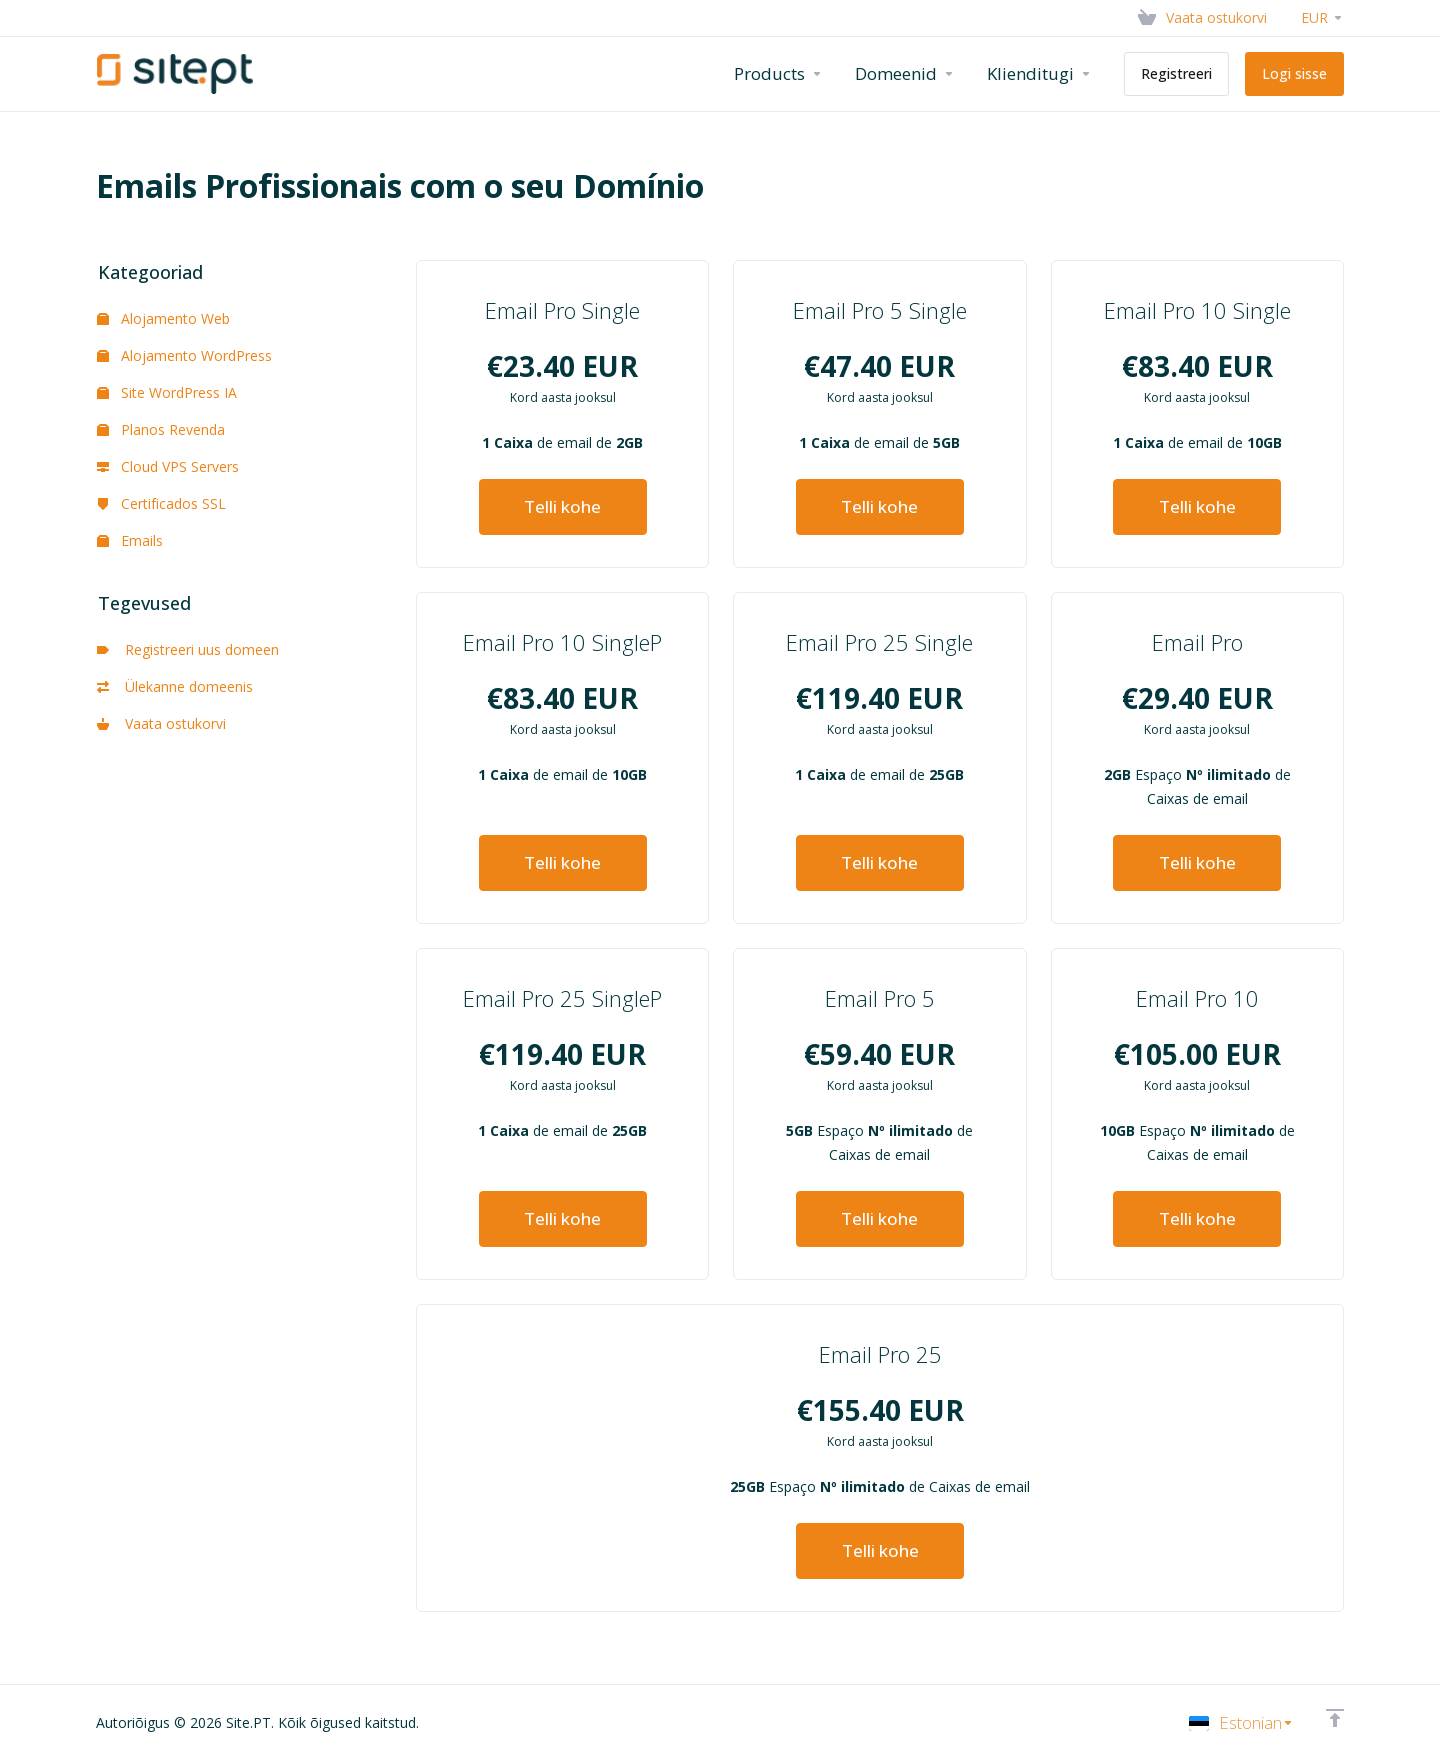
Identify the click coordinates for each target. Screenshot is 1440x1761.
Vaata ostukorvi (161, 723)
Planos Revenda (161, 429)
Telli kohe (562, 506)
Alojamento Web (163, 318)
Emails (130, 540)
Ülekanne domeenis (175, 686)
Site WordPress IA (167, 392)
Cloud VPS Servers (168, 466)
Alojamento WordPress (184, 355)
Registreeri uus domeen (188, 649)
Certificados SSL (161, 503)
